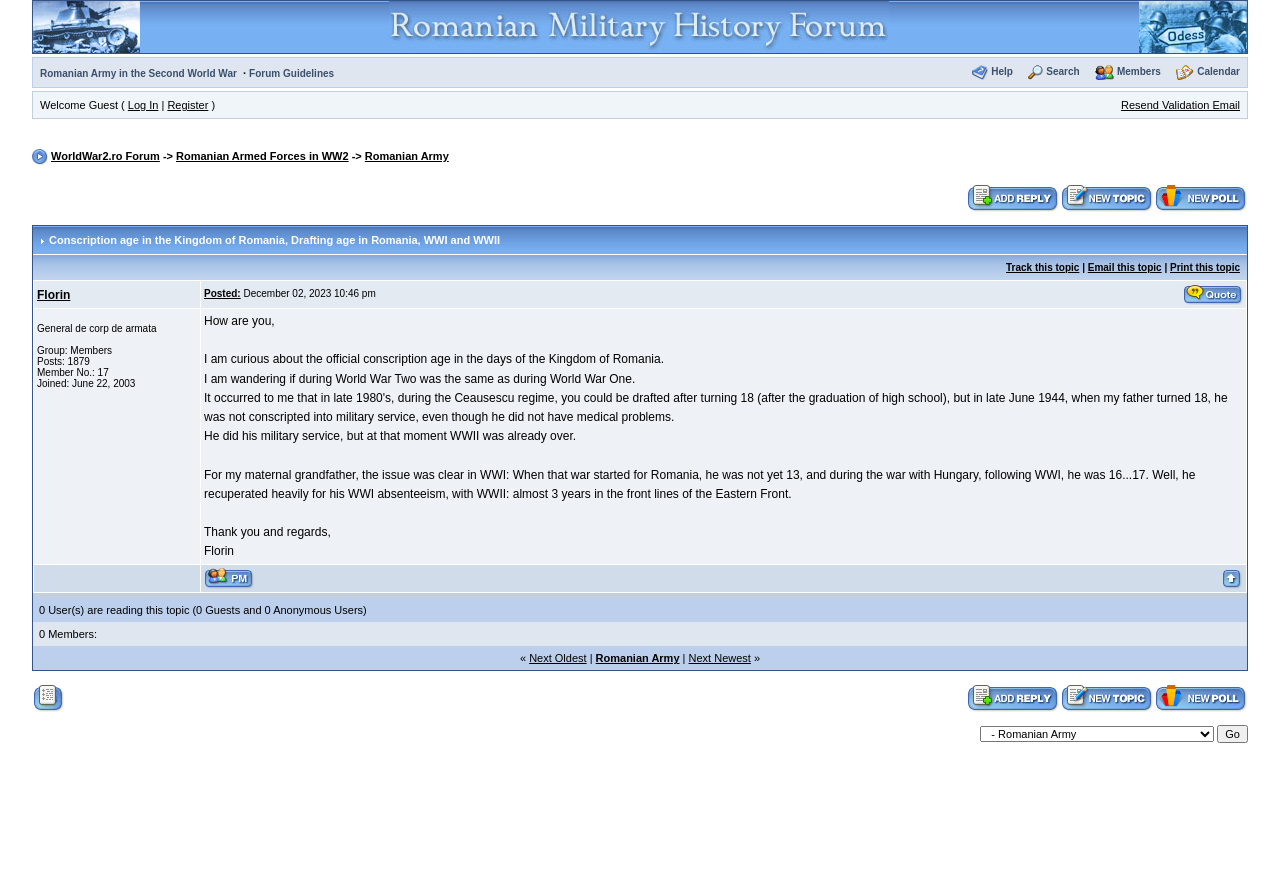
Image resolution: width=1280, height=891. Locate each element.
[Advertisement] (640, 811)
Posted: (222, 293)
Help (1002, 71)
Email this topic (1125, 267)
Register (187, 105)
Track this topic (1042, 267)
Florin (53, 295)
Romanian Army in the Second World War (138, 73)
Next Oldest (557, 658)
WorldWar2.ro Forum (105, 156)
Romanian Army (407, 156)
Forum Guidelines (291, 73)
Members (1139, 71)
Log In (143, 105)
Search (1062, 71)
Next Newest (720, 658)
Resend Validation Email (1180, 105)
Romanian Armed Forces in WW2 (262, 156)
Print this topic (1205, 267)
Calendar (1218, 71)
